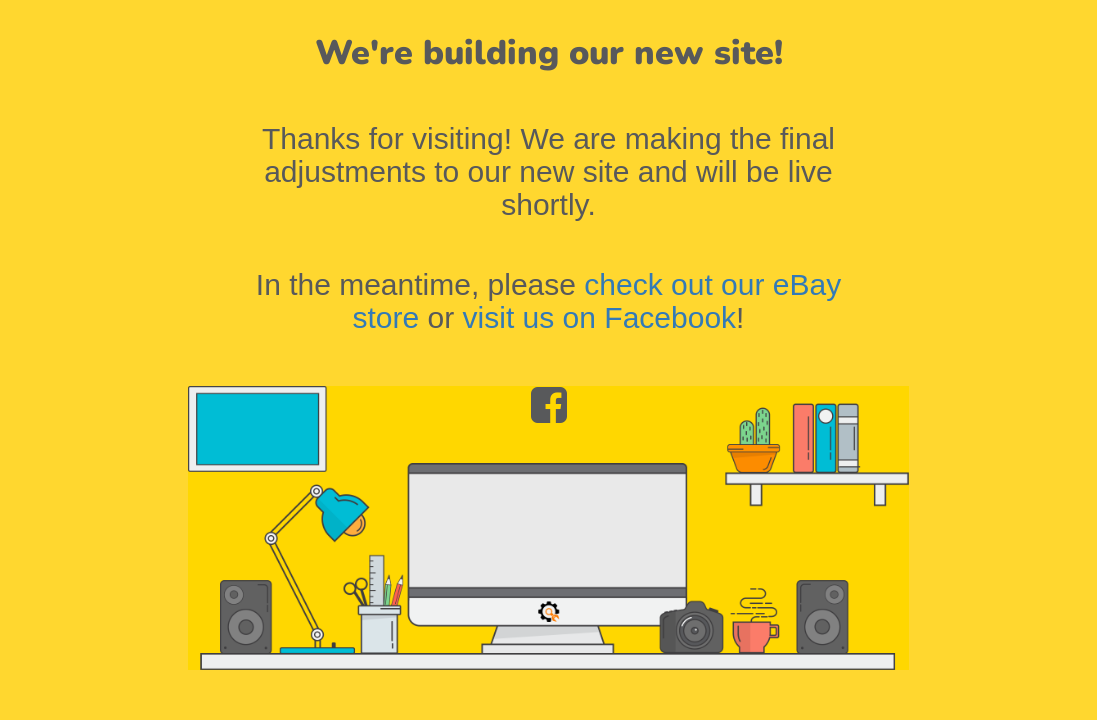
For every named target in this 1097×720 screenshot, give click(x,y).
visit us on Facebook (599, 317)
